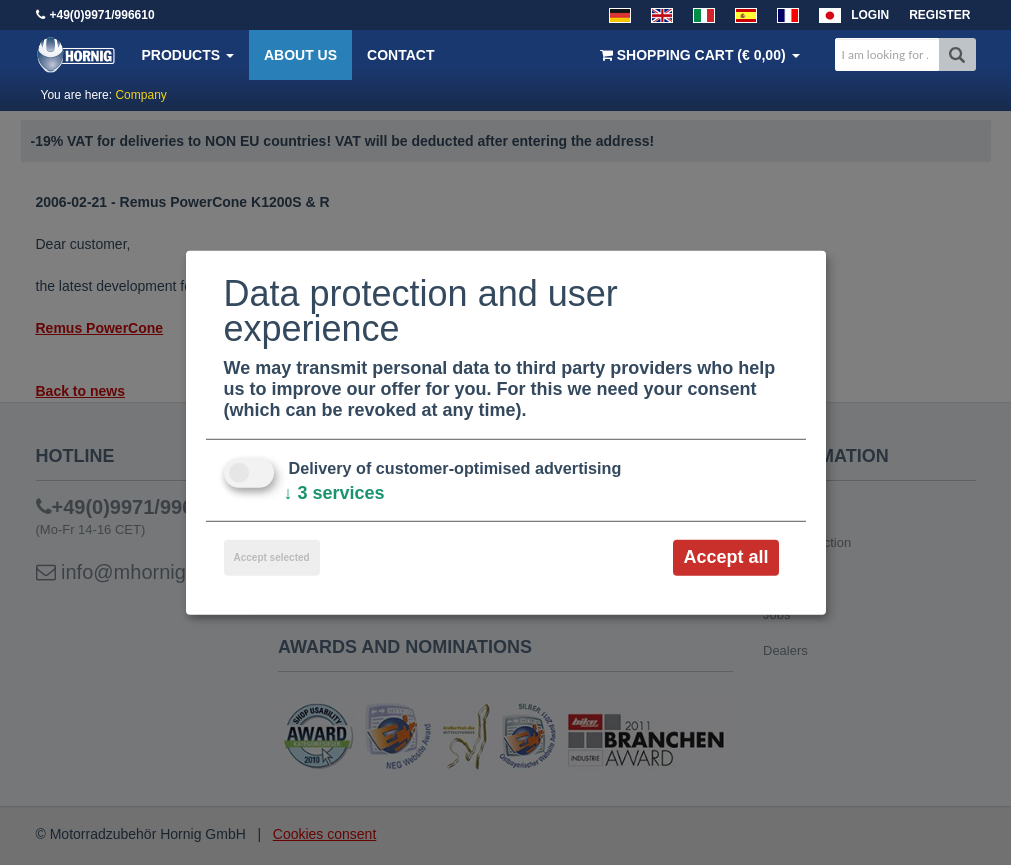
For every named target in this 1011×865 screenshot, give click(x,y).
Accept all (725, 557)
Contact (400, 55)
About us (300, 55)
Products (188, 55)
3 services (334, 493)
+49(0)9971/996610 (102, 15)
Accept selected (272, 557)
